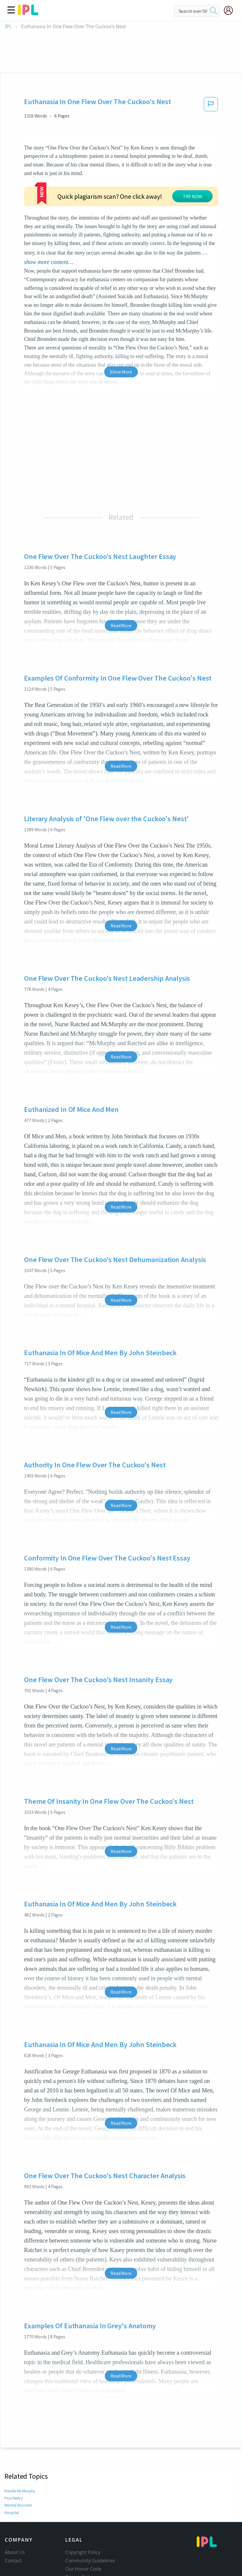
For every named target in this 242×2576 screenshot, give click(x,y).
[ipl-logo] (28, 13)
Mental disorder (18, 2459)
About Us (15, 2507)
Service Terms (80, 2540)
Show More (121, 326)
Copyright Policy (82, 2507)
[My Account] (231, 10)
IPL (8, 26)
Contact (13, 2515)
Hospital (11, 2467)
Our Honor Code (83, 2523)
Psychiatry (13, 2452)
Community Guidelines (90, 2515)
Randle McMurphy (20, 2445)
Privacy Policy (80, 2532)
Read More (121, 580)
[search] (213, 11)
